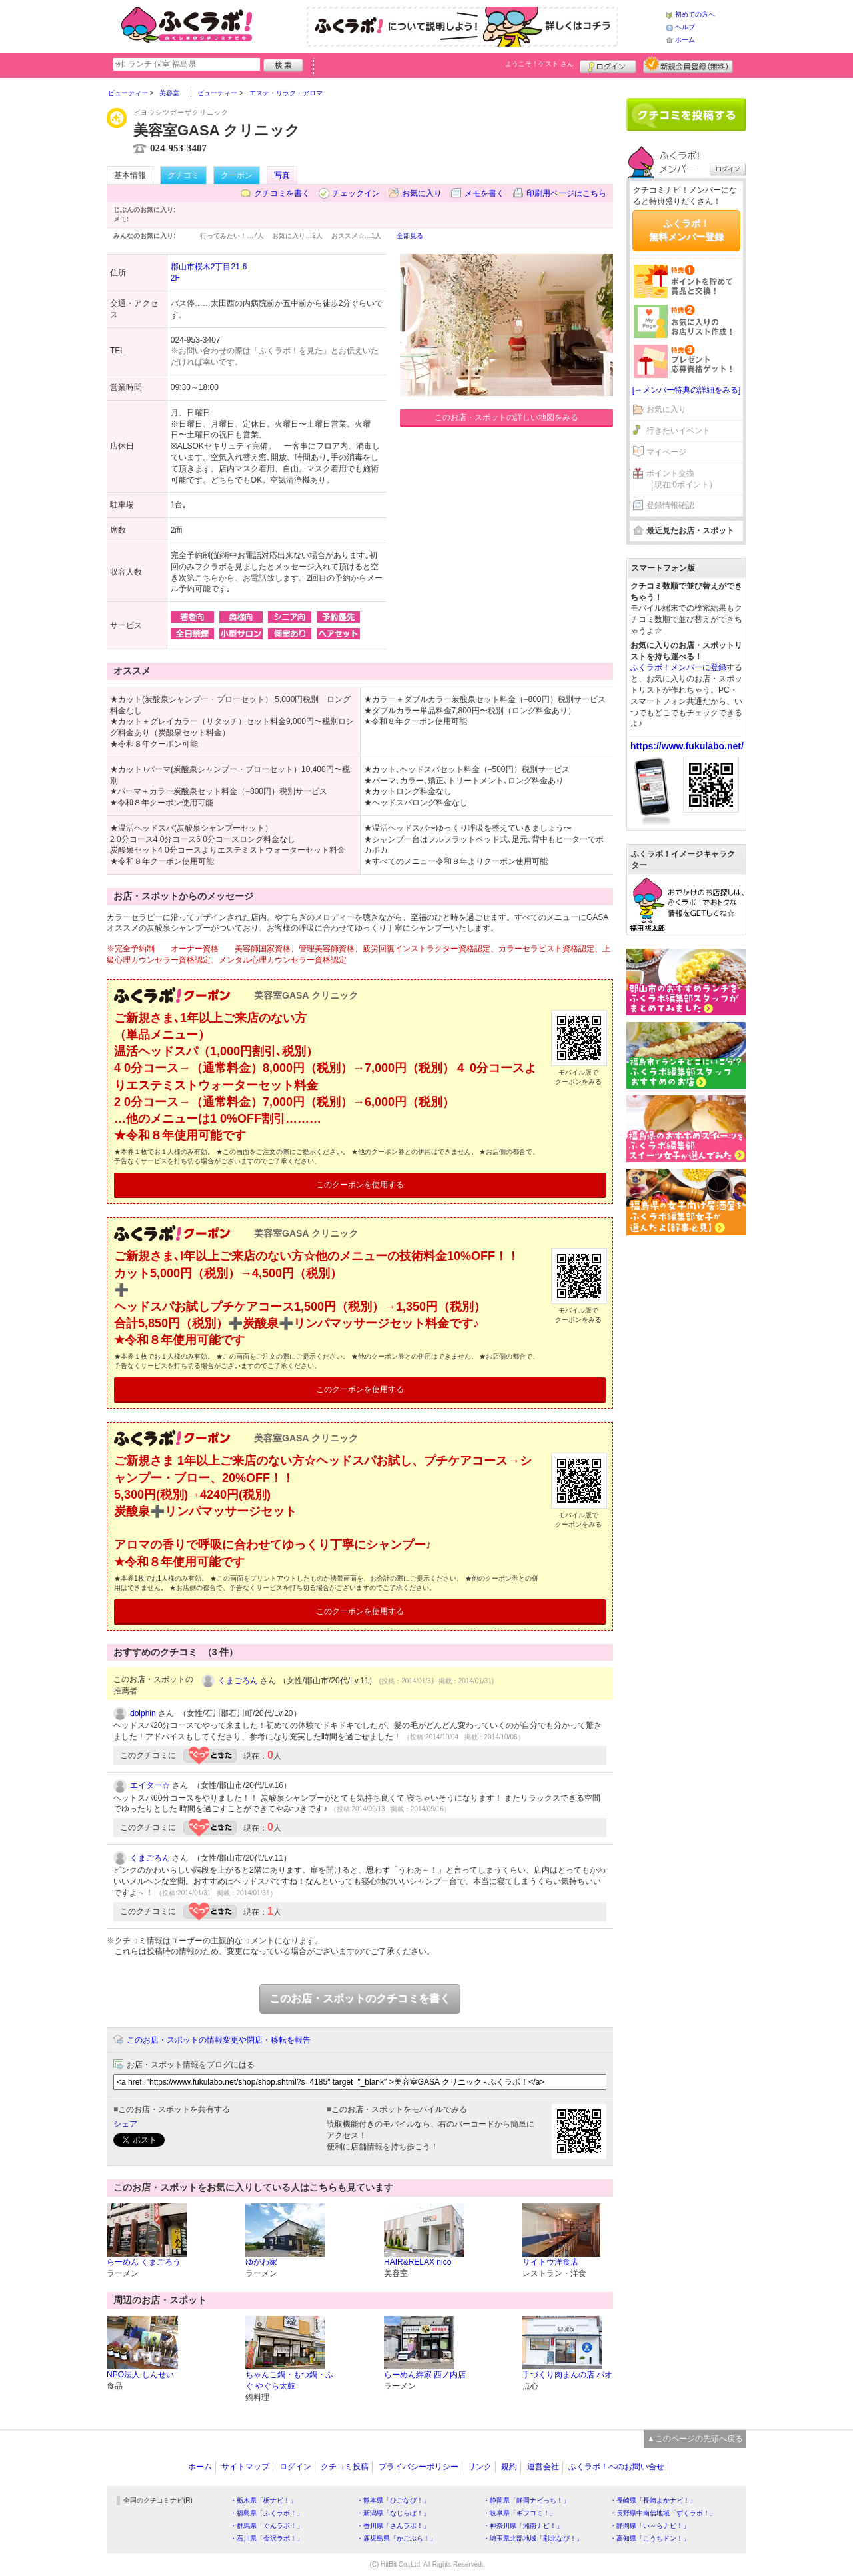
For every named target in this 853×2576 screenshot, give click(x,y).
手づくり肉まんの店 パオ (567, 2374)
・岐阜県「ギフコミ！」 (519, 2513)
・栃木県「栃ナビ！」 (263, 2500)
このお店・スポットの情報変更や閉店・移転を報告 (219, 2040)
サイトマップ (245, 2466)
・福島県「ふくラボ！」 (266, 2513)
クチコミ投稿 (345, 2466)
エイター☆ (150, 1785)
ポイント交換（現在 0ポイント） (681, 479)
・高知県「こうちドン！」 (650, 2538)
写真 (282, 175)
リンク (480, 2466)
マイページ (666, 452)
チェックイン (356, 193)
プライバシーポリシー (418, 2466)
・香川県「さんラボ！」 (393, 2525)
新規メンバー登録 (688, 64)
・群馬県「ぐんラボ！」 (266, 2525)
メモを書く (484, 193)
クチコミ (183, 175)
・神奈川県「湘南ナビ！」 (523, 2525)
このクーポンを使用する (360, 1184)
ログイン (608, 64)
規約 (509, 2466)
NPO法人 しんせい (140, 2374)
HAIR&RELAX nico (417, 2262)
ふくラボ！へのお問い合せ (616, 2466)
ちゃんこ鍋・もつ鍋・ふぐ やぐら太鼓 (289, 2380)
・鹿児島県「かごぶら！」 (396, 2538)
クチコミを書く (282, 193)
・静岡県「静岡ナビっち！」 (526, 2500)
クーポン (237, 175)
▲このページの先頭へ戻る (695, 2438)
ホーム (685, 39)
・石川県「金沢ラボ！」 (266, 2538)
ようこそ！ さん (539, 63)
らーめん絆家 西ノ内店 (425, 2374)
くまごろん (238, 1680)
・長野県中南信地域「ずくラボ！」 (663, 2513)
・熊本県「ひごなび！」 (393, 2500)
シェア (125, 2124)
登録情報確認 (670, 505)
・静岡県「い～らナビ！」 (650, 2525)
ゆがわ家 (261, 2262)
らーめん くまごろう (144, 2262)
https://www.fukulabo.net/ (687, 746)
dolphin (143, 1713)
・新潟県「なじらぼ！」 (393, 2513)
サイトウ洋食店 (550, 2262)
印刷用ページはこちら (566, 193)
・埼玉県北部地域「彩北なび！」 (533, 2538)
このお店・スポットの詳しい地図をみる (506, 417)
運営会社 (543, 2466)
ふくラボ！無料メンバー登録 (686, 230)
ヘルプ (685, 27)
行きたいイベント (678, 430)
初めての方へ (695, 14)
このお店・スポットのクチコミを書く (359, 1998)
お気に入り (422, 193)
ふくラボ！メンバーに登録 (678, 667)
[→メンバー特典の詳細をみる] (686, 390)
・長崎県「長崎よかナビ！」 (653, 2500)
